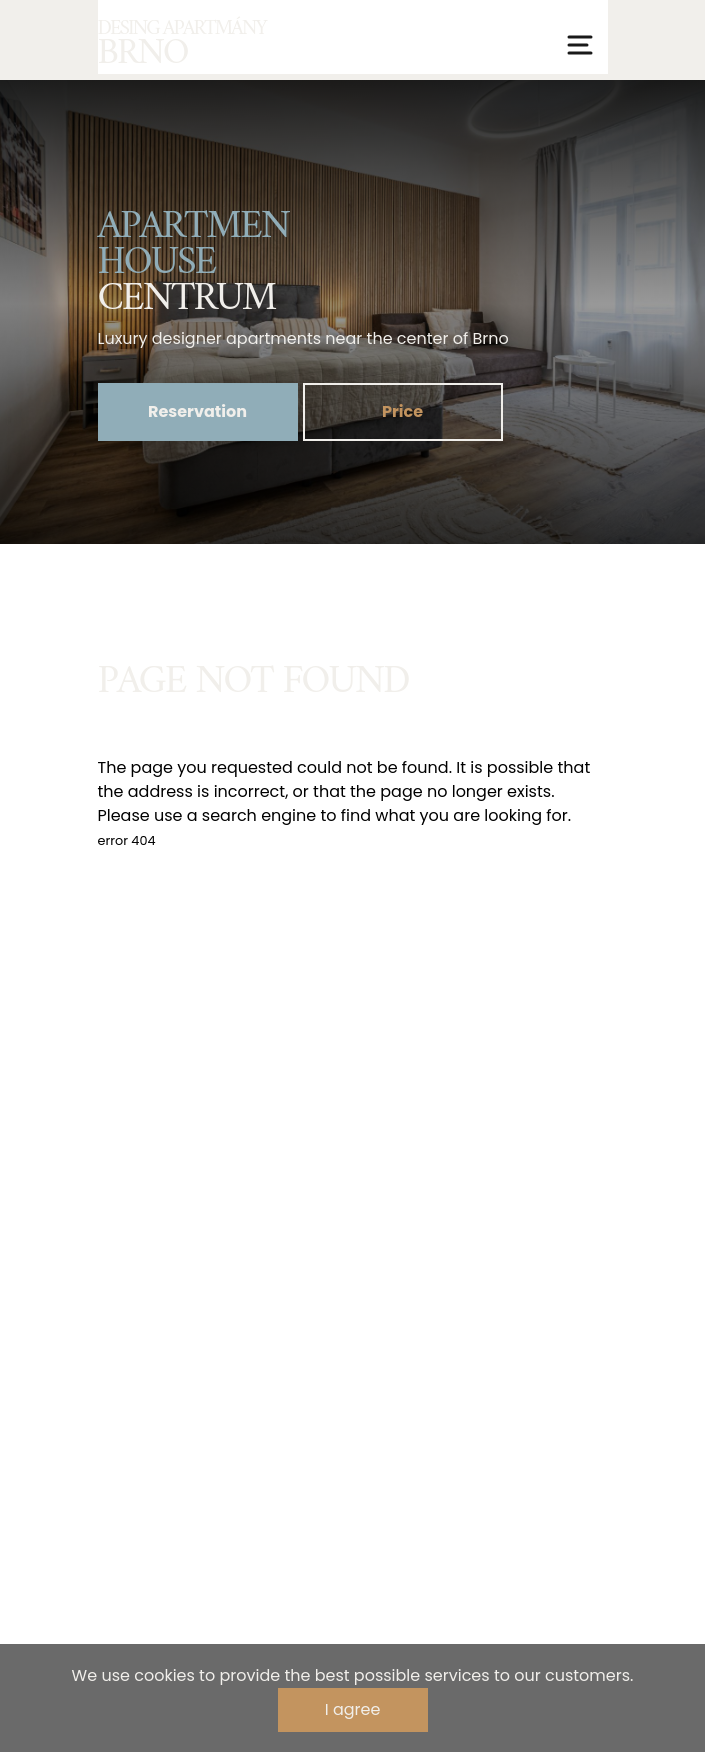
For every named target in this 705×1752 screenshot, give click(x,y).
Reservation (197, 411)
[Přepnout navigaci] (580, 45)
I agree (353, 1709)
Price (402, 411)
